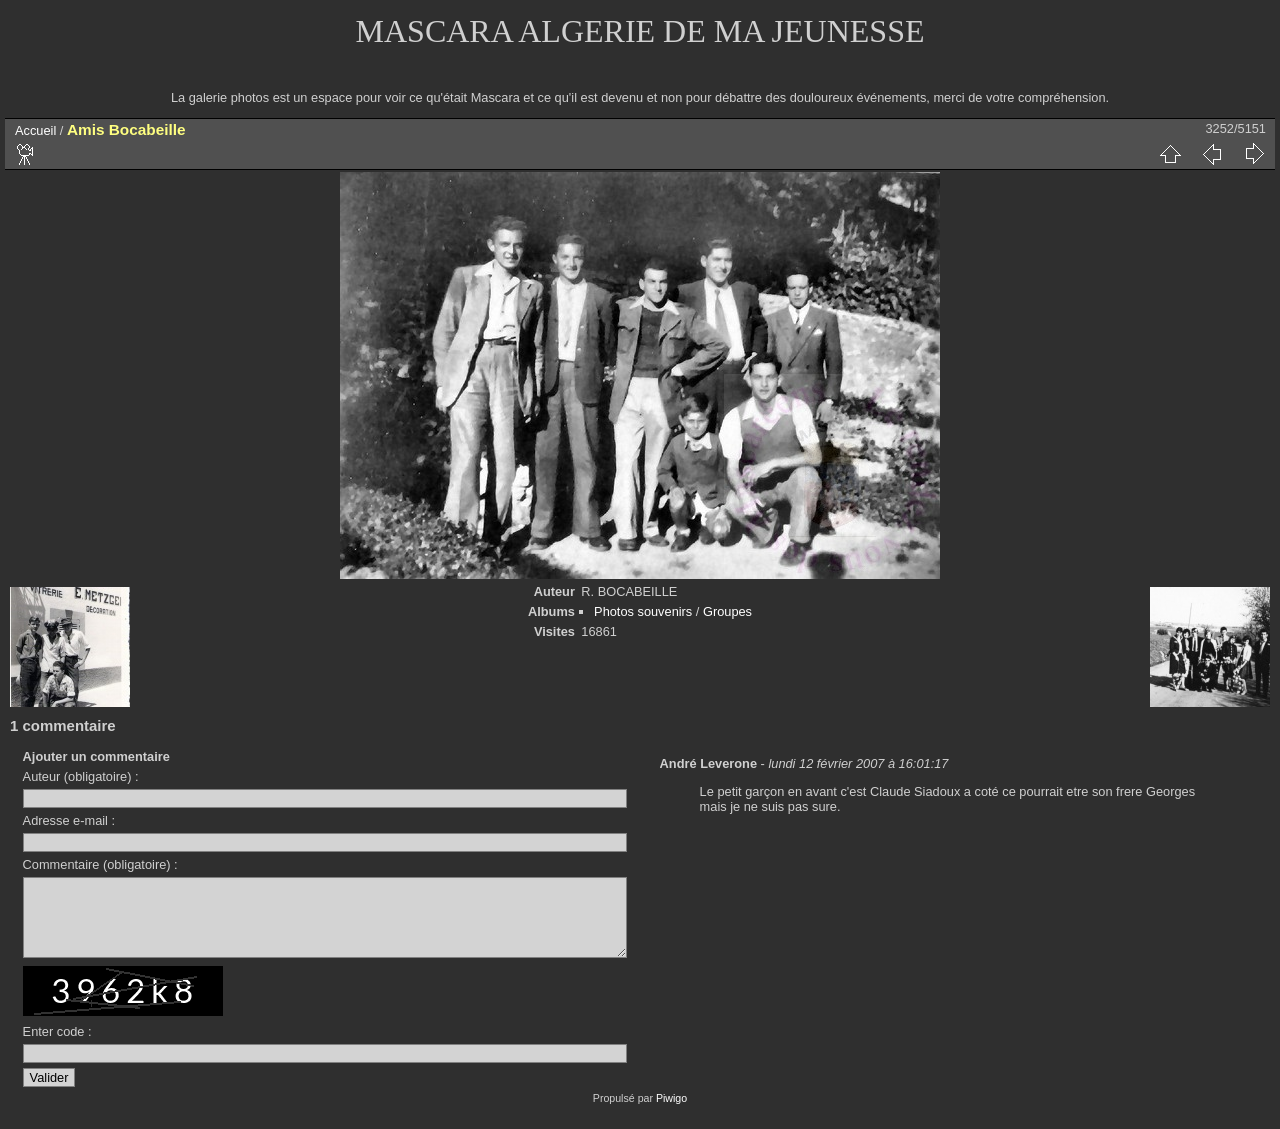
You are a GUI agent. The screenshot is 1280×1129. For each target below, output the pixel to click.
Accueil (35, 130)
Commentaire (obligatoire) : (100, 864)
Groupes (727, 611)
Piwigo (671, 1113)
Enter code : (57, 1046)
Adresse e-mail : (69, 820)
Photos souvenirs (643, 611)
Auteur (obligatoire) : (81, 776)
